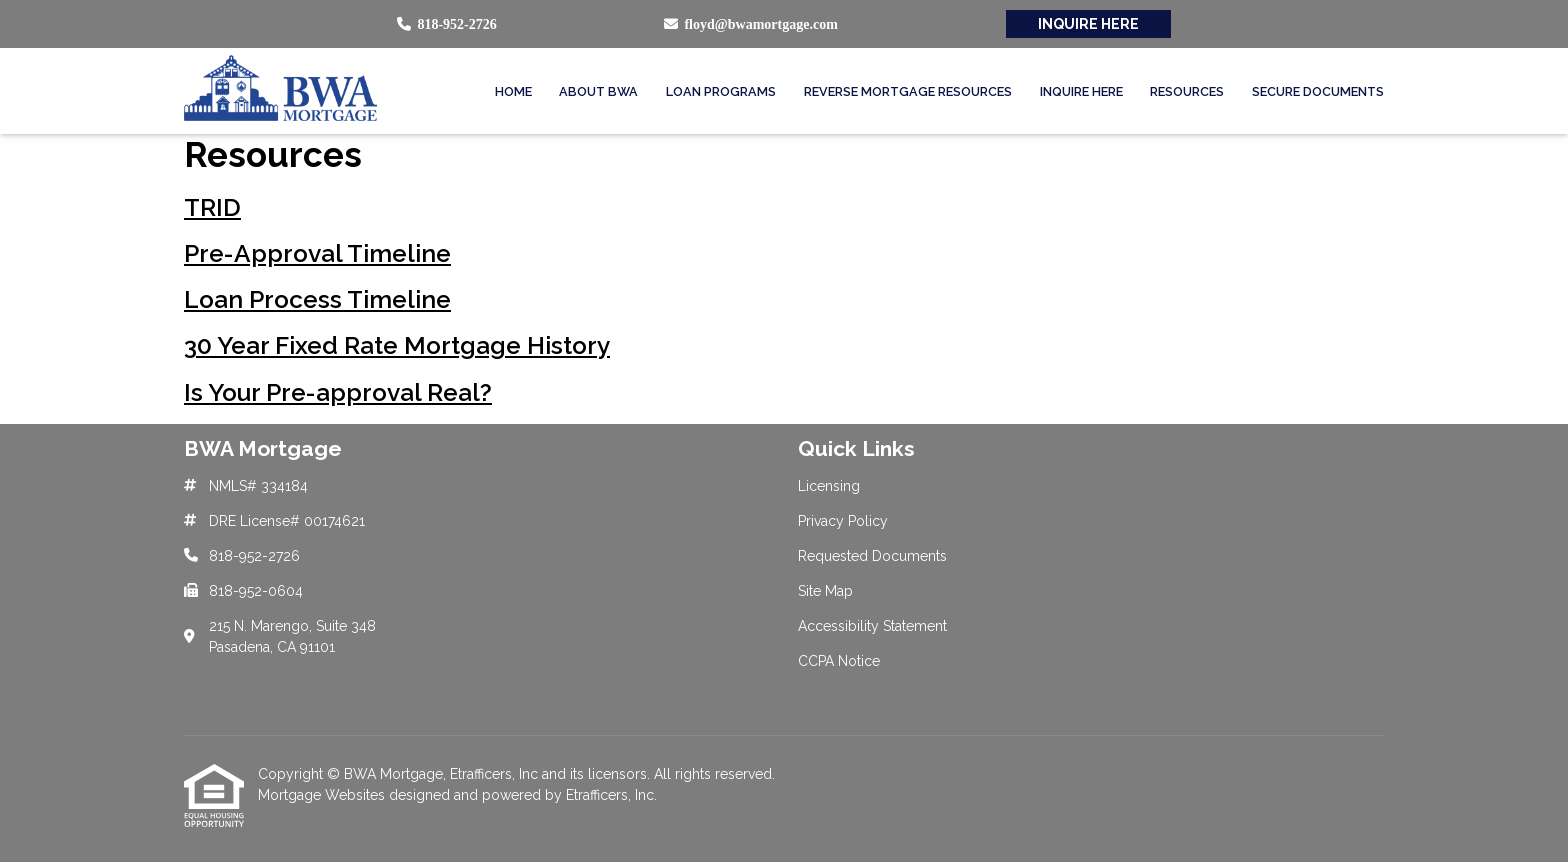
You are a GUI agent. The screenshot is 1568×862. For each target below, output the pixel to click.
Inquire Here (1081, 91)
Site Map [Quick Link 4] (825, 591)
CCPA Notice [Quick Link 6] (839, 661)
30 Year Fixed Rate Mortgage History (397, 345)
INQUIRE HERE (1088, 24)
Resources (1187, 91)
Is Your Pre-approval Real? (338, 392)
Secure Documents (1318, 91)
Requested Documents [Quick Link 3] (872, 556)
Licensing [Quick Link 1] (829, 486)
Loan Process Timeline (317, 299)
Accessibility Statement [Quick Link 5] (872, 626)
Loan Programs (721, 91)
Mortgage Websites (323, 795)
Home (513, 91)
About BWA (598, 91)
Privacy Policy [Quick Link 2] (843, 521)
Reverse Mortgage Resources (908, 91)
